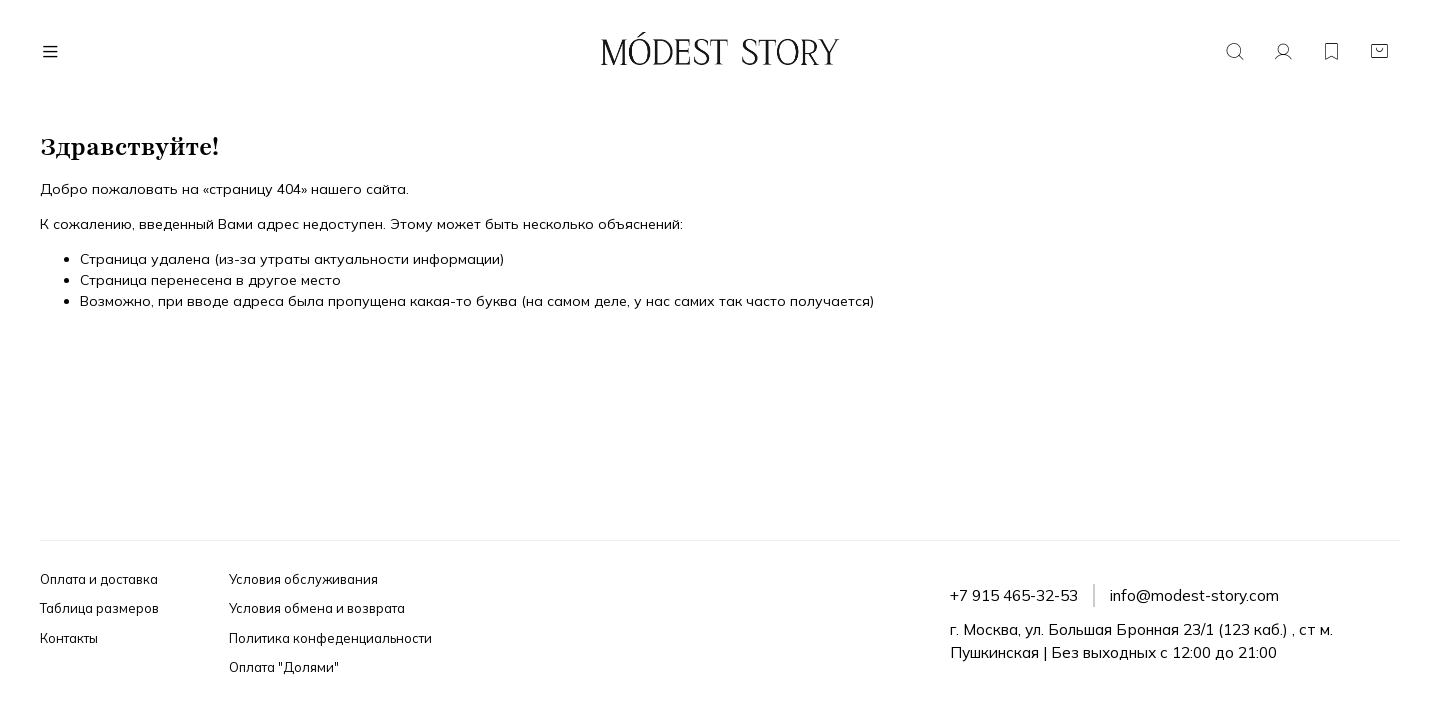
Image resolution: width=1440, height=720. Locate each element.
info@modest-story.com (1194, 595)
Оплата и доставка (99, 579)
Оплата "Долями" (284, 667)
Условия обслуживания (303, 579)
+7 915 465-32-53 (1014, 595)
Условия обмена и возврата (317, 608)
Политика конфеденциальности (330, 638)
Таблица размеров (99, 608)
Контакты (69, 638)
